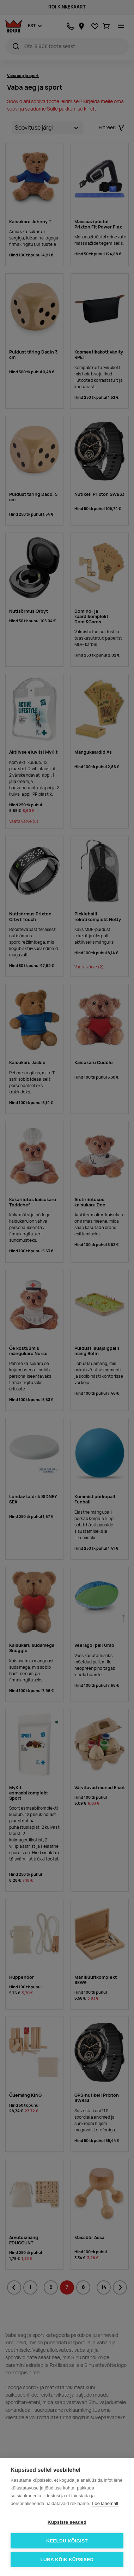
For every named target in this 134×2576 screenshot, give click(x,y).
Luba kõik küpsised (67, 2559)
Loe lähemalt (105, 2503)
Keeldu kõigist (67, 2541)
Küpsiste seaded (67, 2522)
